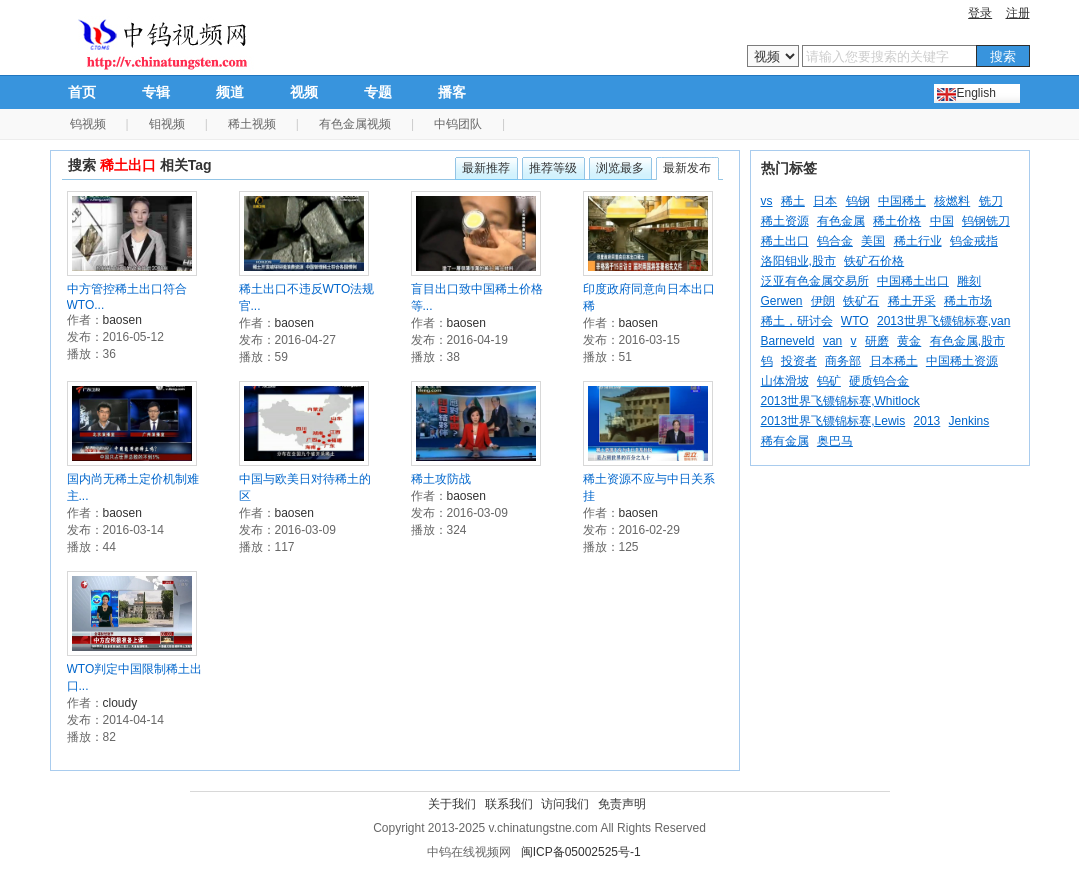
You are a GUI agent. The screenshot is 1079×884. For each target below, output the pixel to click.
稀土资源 (785, 221)
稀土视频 (252, 124)
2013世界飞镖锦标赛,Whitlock (840, 401)
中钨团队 (458, 124)
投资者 (799, 361)
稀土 (793, 201)
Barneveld (788, 341)
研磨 (877, 341)
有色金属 (841, 221)
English (976, 93)
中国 (942, 221)
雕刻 (969, 281)
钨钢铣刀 (986, 221)
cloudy (120, 703)
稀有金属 (785, 441)
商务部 (843, 361)
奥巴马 (835, 441)
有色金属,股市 (967, 341)
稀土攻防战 (441, 479)
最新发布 (687, 168)
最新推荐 (486, 168)
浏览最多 (620, 168)
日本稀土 (894, 361)
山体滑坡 (785, 381)
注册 (1018, 13)
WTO (855, 321)
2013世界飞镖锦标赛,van (943, 321)
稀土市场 (968, 301)
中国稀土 (902, 201)
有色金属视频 (355, 124)
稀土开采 (912, 301)
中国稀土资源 (962, 361)
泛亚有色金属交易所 (815, 281)
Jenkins (969, 421)
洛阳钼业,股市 (798, 261)
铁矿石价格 (874, 261)
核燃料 (952, 201)
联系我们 (509, 804)
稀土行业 (918, 241)
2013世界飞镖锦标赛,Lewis (833, 421)
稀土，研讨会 (797, 321)
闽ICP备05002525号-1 (581, 852)
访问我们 (565, 804)
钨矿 (829, 381)
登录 (980, 13)
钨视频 (88, 124)
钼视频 (167, 124)
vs (767, 201)
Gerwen (782, 301)
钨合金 (835, 241)
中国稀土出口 (913, 281)
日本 (825, 201)
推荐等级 (553, 168)
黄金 (909, 341)
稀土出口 (785, 241)
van (832, 341)
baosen (122, 320)
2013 (927, 421)
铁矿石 (861, 301)
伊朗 (823, 301)
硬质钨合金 (879, 381)
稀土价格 (897, 221)
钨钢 (858, 201)
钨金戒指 (974, 241)
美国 (873, 241)
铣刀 (991, 201)
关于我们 (452, 804)
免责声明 (622, 804)
